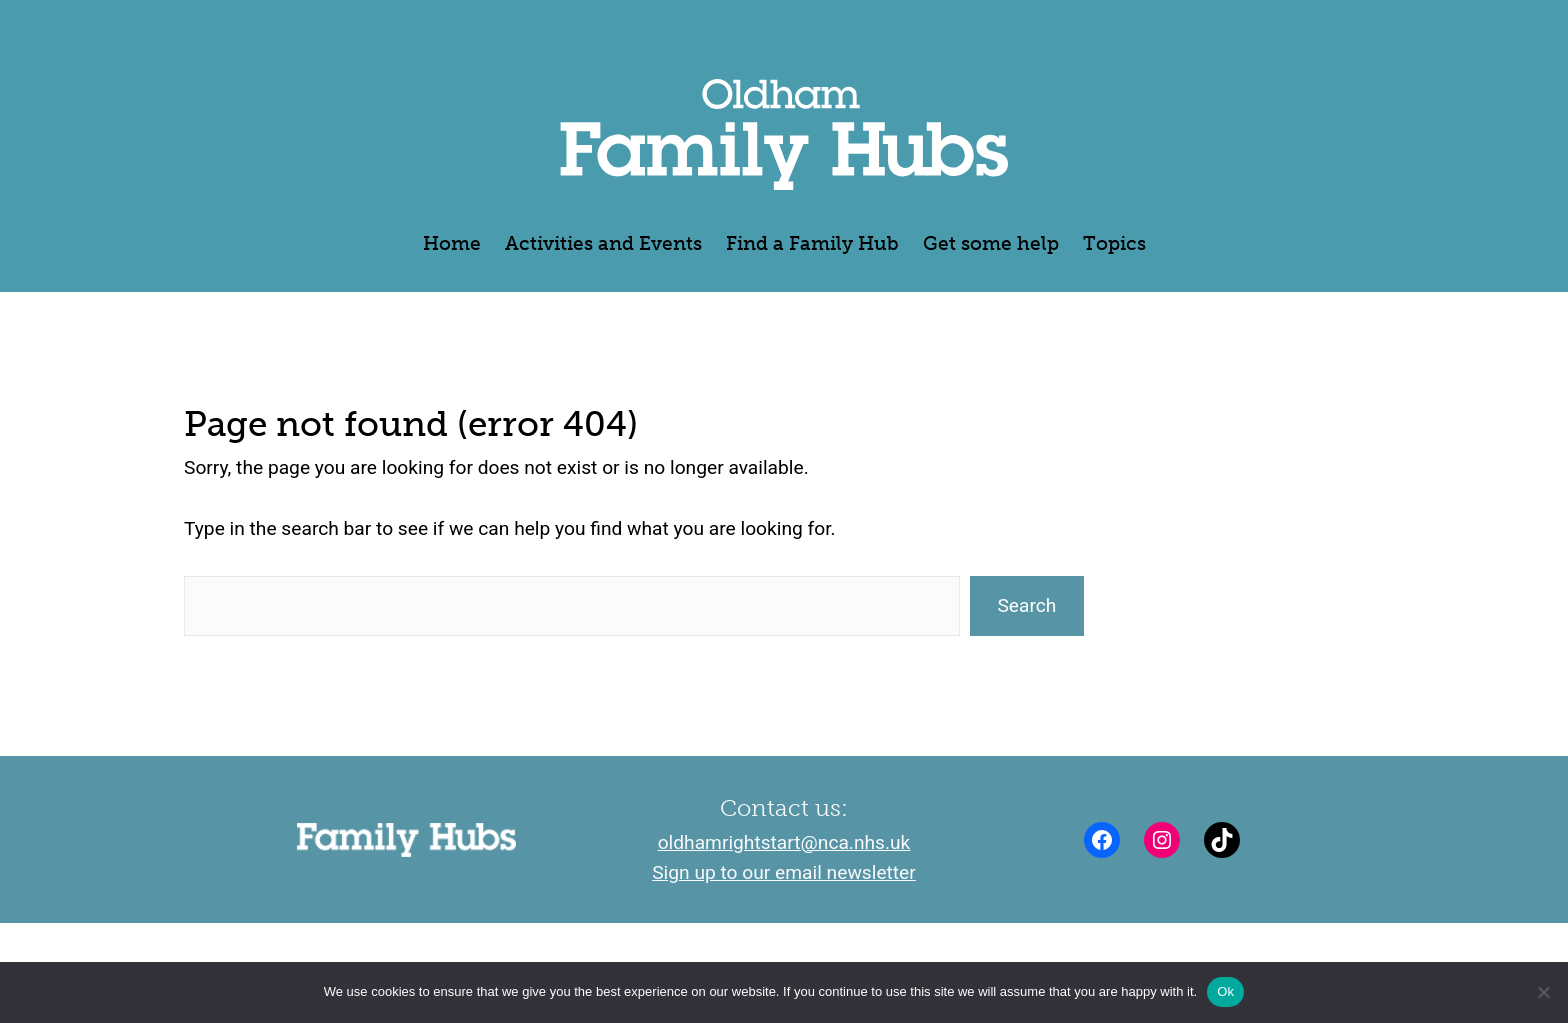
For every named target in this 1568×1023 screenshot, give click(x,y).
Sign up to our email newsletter (784, 872)
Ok (1225, 991)
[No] (1543, 992)
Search (1026, 605)
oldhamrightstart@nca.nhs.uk (784, 842)
